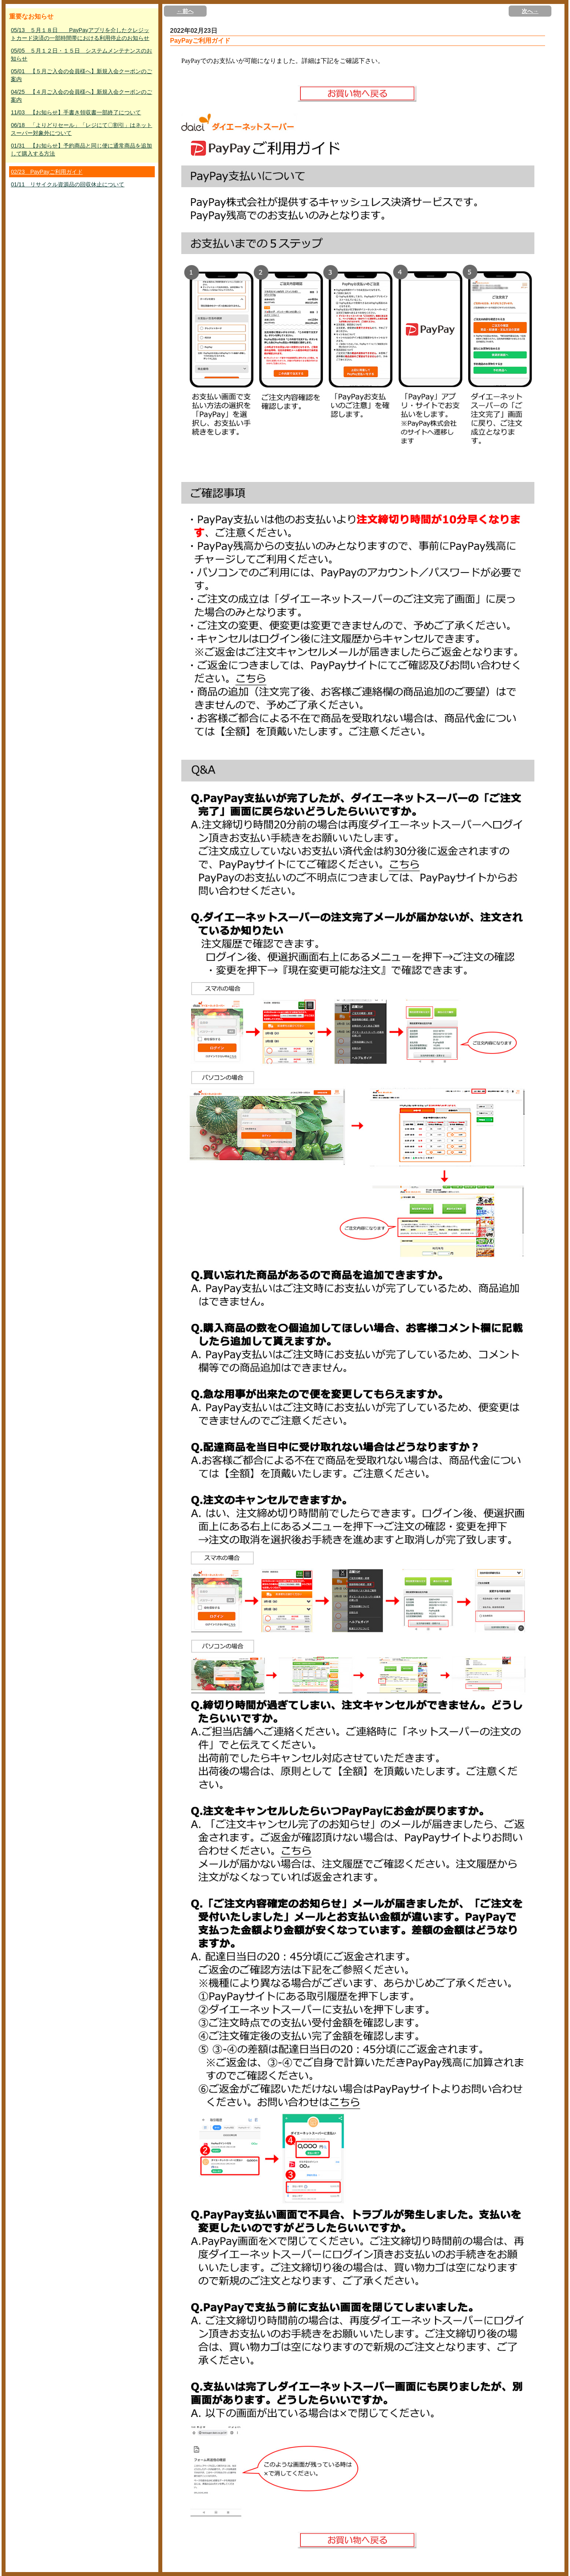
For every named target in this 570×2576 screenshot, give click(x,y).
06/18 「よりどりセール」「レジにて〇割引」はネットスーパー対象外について (81, 129)
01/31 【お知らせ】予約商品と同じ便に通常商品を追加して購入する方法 (81, 149)
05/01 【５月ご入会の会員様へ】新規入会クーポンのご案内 (81, 75)
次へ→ (530, 11)
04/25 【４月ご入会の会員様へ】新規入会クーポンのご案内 (81, 96)
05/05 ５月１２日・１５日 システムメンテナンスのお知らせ (81, 54)
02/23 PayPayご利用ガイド (46, 172)
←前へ (185, 11)
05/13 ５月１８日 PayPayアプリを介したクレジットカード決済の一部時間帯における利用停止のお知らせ (80, 34)
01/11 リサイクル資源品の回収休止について (67, 184)
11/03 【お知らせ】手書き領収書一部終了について (76, 112)
